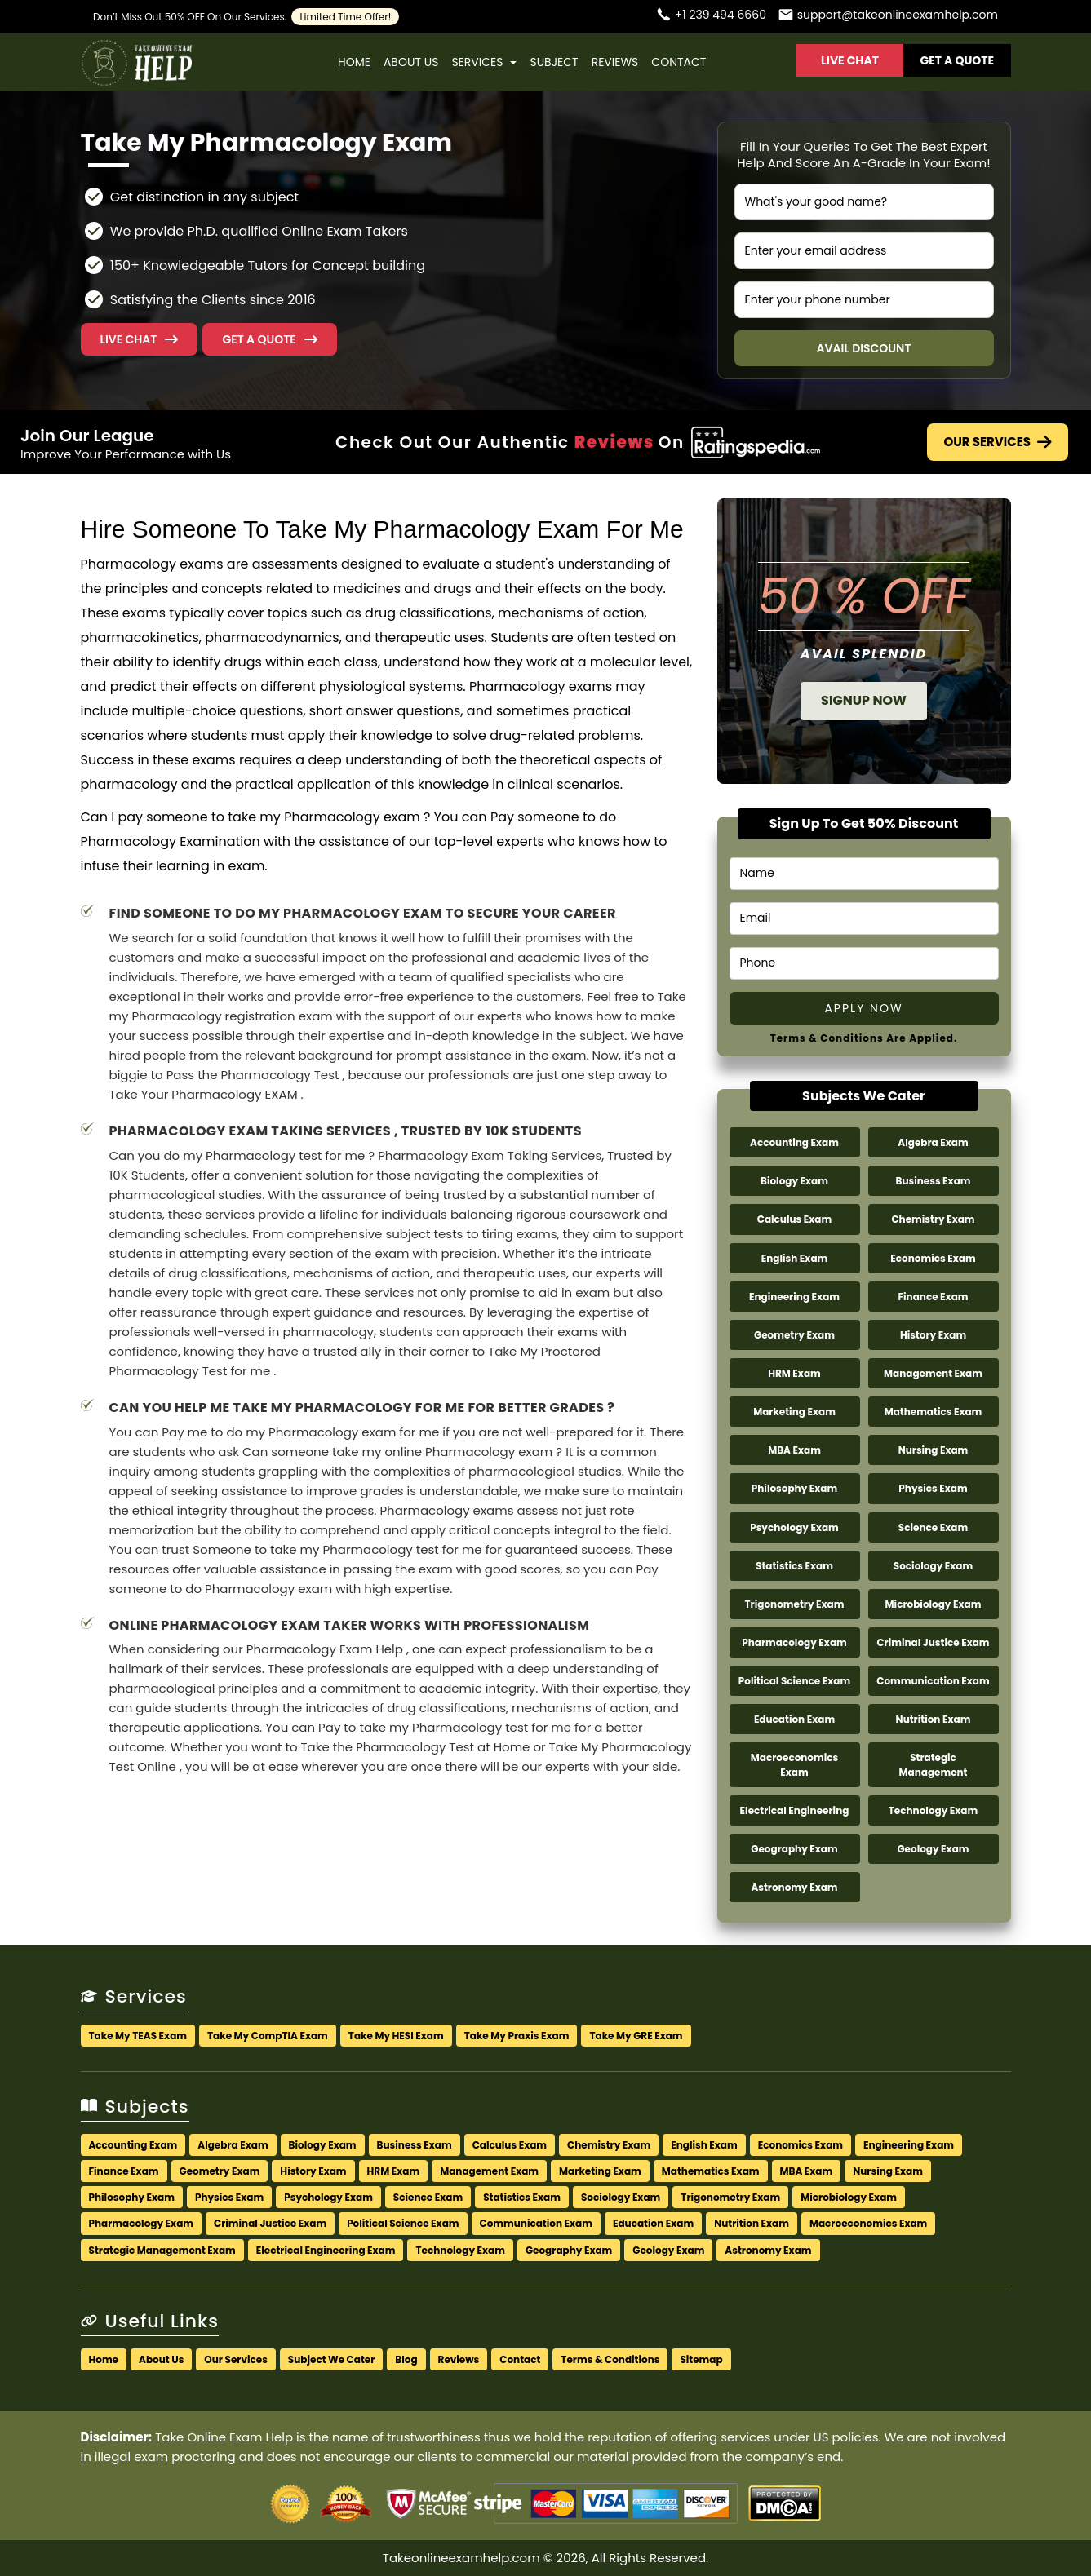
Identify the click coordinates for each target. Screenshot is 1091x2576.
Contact (678, 62)
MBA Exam (794, 1450)
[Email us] (888, 17)
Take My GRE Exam (635, 2036)
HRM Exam (794, 1373)
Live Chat (850, 60)
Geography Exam (794, 1849)
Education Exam (794, 1719)
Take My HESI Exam (396, 2036)
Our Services (997, 441)
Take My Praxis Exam (517, 2036)
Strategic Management (932, 1764)
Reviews (615, 62)
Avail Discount (864, 348)
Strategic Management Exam (162, 2250)
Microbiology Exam (933, 1604)
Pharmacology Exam (794, 1642)
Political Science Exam (794, 1681)
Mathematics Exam (933, 1412)
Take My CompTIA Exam (267, 2036)
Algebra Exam (933, 1142)
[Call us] (710, 17)
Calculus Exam (794, 1219)
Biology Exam (794, 1181)
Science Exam (933, 1527)
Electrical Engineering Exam (326, 2250)
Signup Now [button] (864, 700)
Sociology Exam (933, 1566)
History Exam (933, 1335)
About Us (411, 62)
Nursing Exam (933, 1450)
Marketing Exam (794, 1412)
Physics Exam (932, 1488)
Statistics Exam (794, 1566)
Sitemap (701, 2359)
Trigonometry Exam (795, 1604)
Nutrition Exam (933, 1719)
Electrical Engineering (794, 1810)
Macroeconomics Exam (794, 1764)
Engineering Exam (794, 1296)
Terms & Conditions (610, 2359)
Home (354, 62)
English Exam (794, 1258)
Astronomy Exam (794, 1887)
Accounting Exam (794, 1142)
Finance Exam (933, 1296)
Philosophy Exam (794, 1488)
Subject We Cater (331, 2359)
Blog (406, 2359)
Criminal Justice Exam (932, 1642)
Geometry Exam (794, 1335)
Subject (554, 62)
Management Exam (933, 1373)
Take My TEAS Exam (138, 2036)
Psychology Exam (794, 1527)
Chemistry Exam (932, 1219)
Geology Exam (933, 1849)
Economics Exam (932, 1258)
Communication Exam (932, 1681)
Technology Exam (933, 1810)
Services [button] (484, 62)
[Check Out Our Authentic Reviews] (756, 442)
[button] (269, 339)
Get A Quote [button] (957, 60)
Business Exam (932, 1181)
